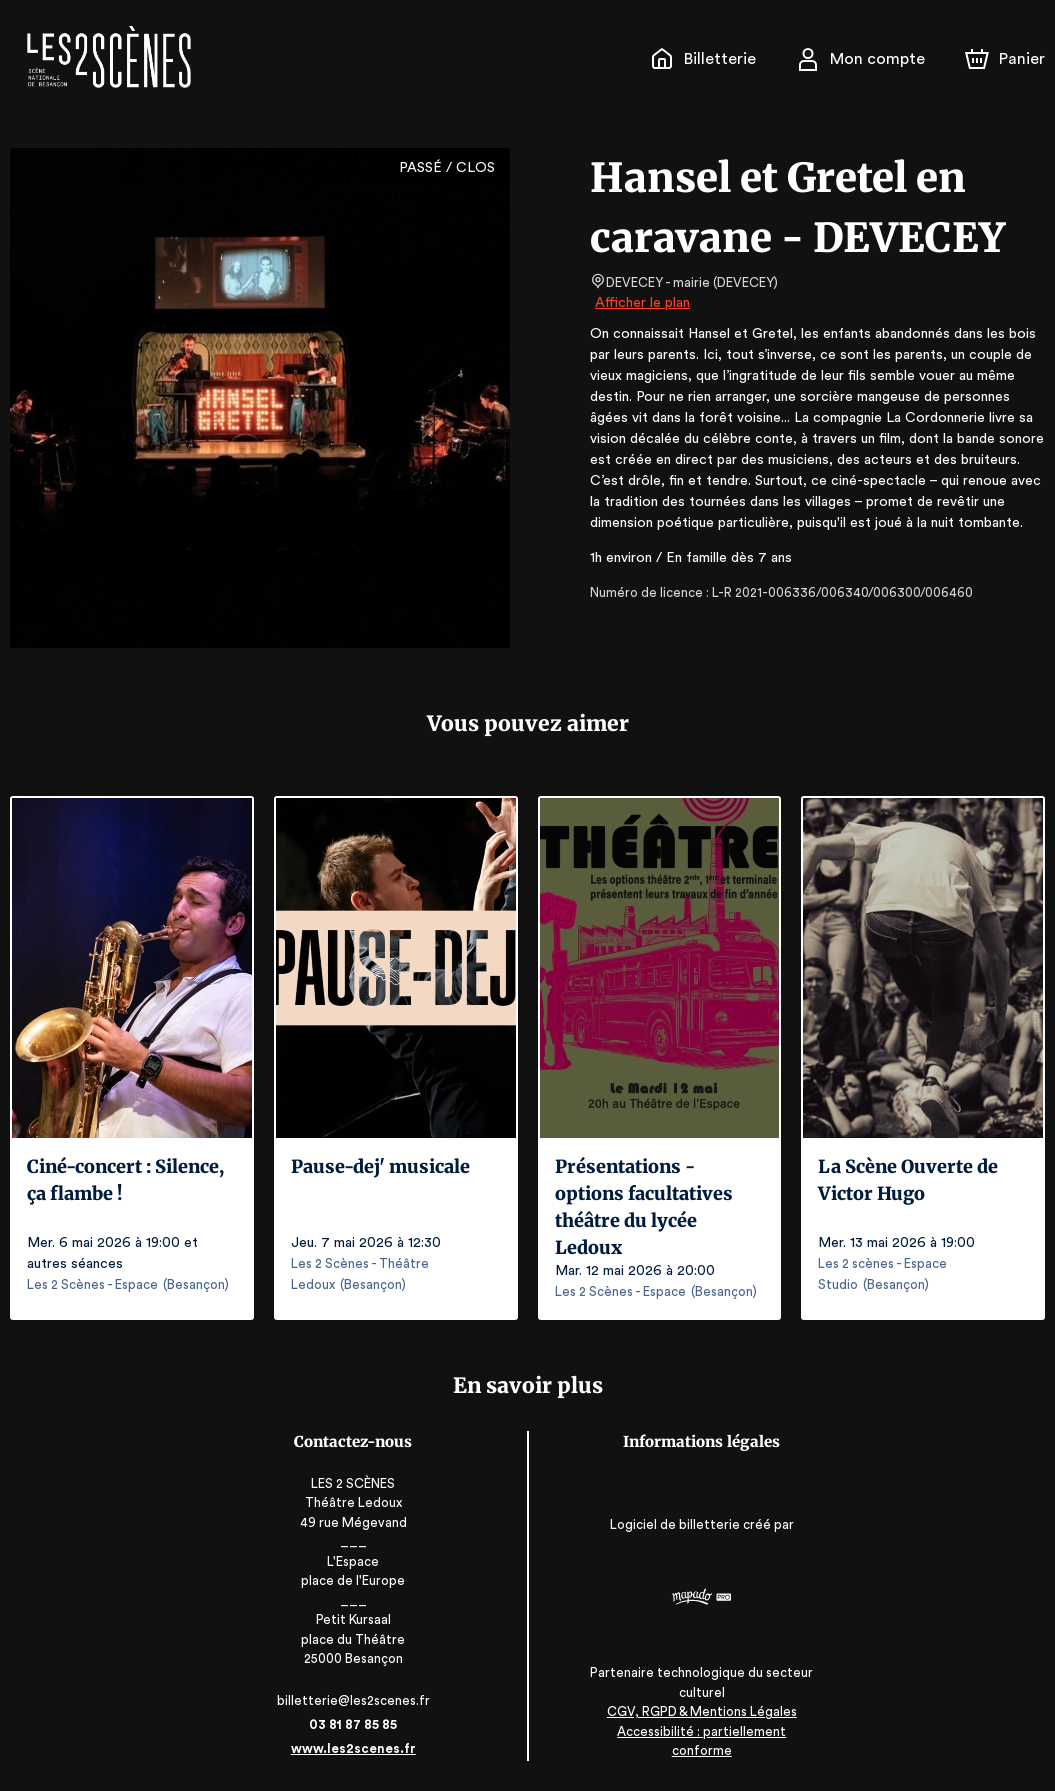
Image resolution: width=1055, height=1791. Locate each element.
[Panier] (1005, 59)
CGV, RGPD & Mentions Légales (699, 1731)
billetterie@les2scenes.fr (356, 1700)
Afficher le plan (641, 303)
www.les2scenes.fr (356, 1748)
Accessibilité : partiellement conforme (699, 1750)
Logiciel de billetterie (673, 1531)
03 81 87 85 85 (356, 1724)
